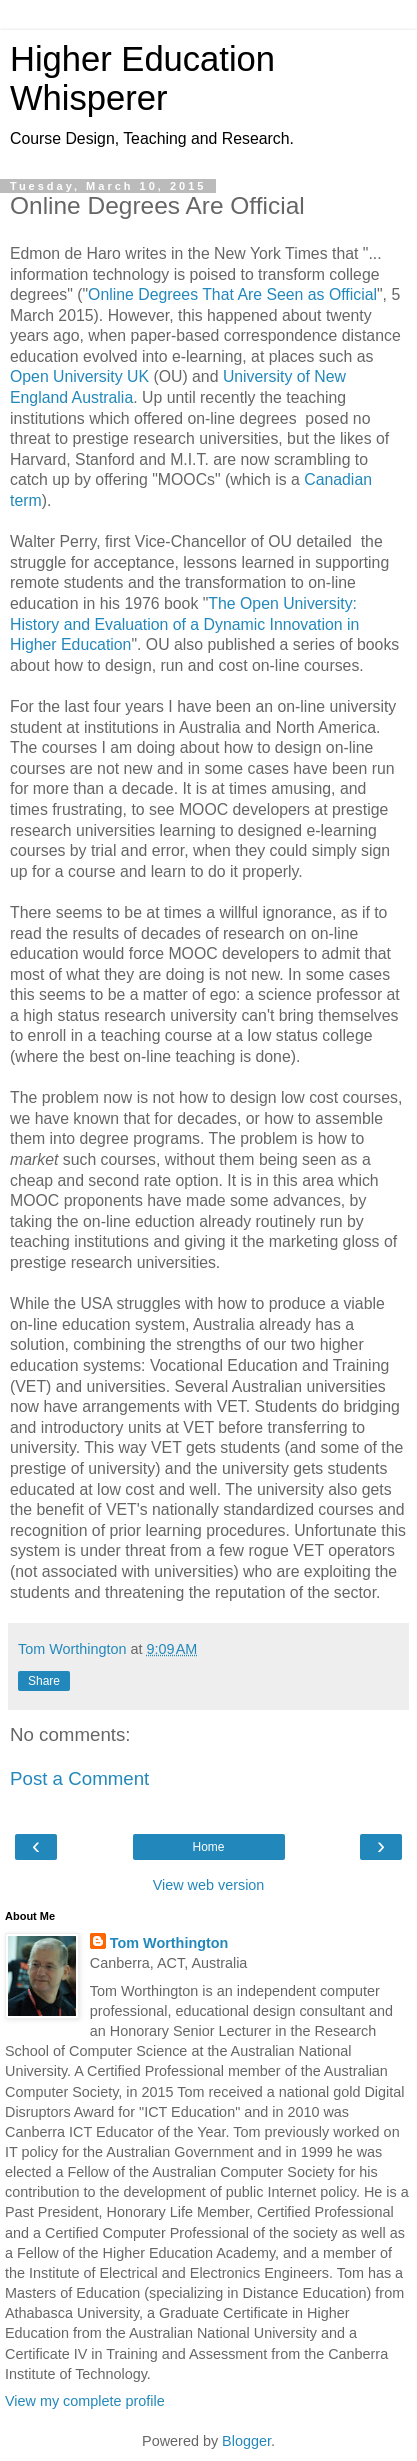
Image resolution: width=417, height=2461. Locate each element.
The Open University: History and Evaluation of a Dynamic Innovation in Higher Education (184, 624)
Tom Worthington (169, 1943)
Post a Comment (79, 1778)
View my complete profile (85, 2401)
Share (44, 1681)
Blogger (246, 2441)
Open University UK (79, 376)
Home (208, 1847)
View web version (209, 1885)
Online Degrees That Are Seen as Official (232, 294)
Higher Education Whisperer (142, 78)
